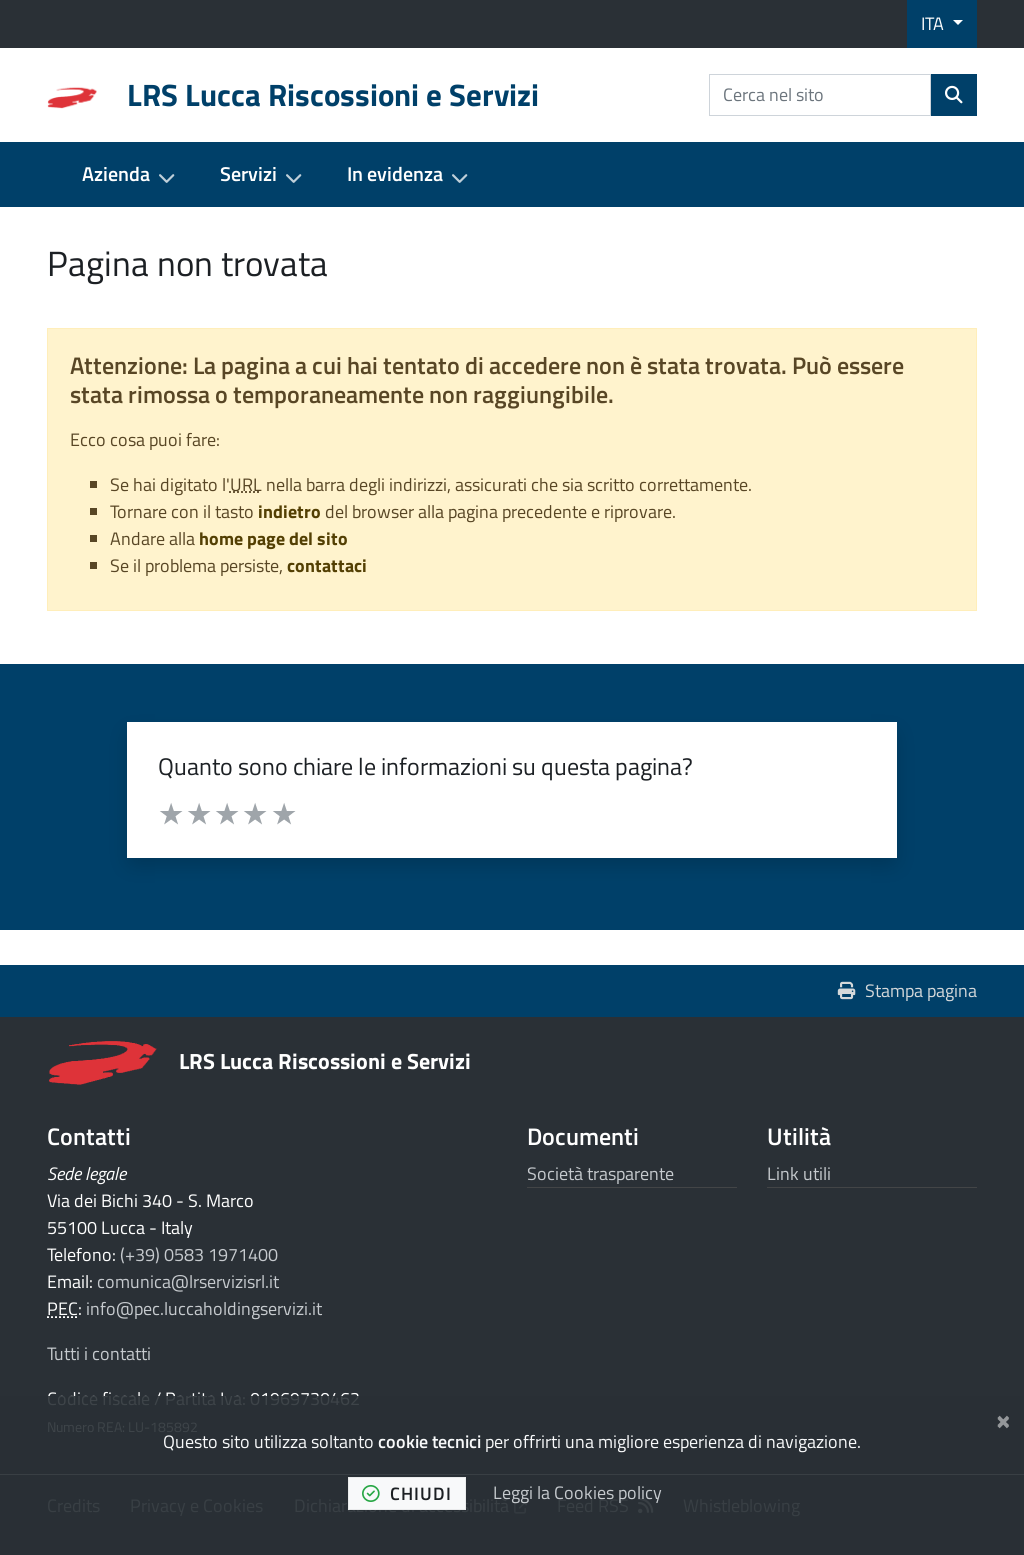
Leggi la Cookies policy (577, 1492)
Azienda (116, 174)
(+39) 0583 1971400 (199, 1254)
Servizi (248, 174)
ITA (934, 23)
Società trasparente (600, 1173)
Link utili (799, 1173)
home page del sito (273, 538)
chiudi (407, 1493)
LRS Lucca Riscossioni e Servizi (325, 1060)
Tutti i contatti (99, 1353)
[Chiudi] (1003, 1418)
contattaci (327, 565)
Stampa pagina (907, 990)
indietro (289, 511)
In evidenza (395, 174)
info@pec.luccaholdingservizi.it (204, 1308)
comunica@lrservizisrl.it (188, 1281)
